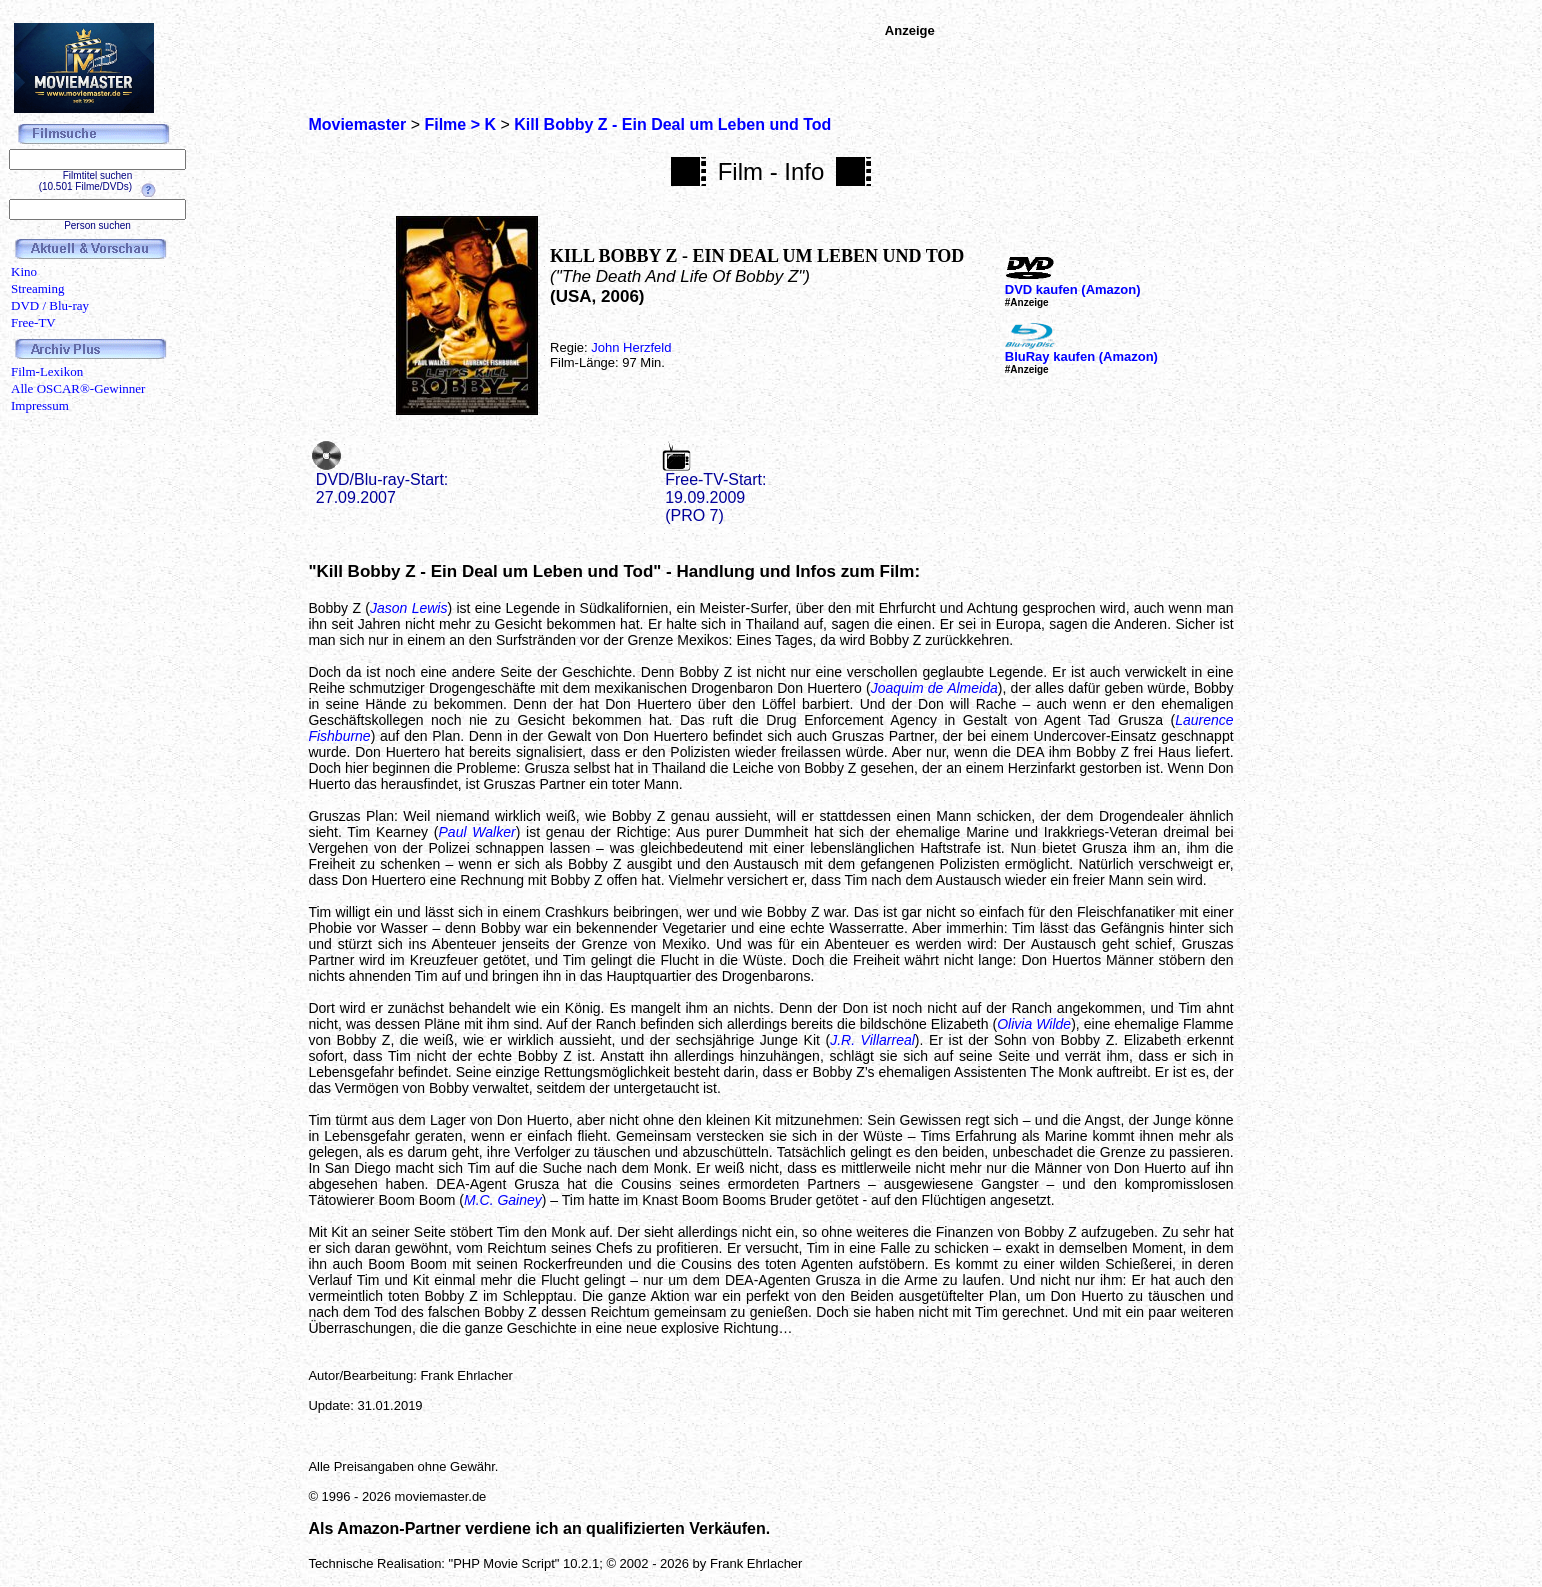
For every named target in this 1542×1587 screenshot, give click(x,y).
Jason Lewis (408, 608)
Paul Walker (477, 832)
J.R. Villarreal (872, 1040)
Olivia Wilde (1034, 1024)
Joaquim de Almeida (934, 688)
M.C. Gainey (503, 1200)
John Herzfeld (631, 347)
